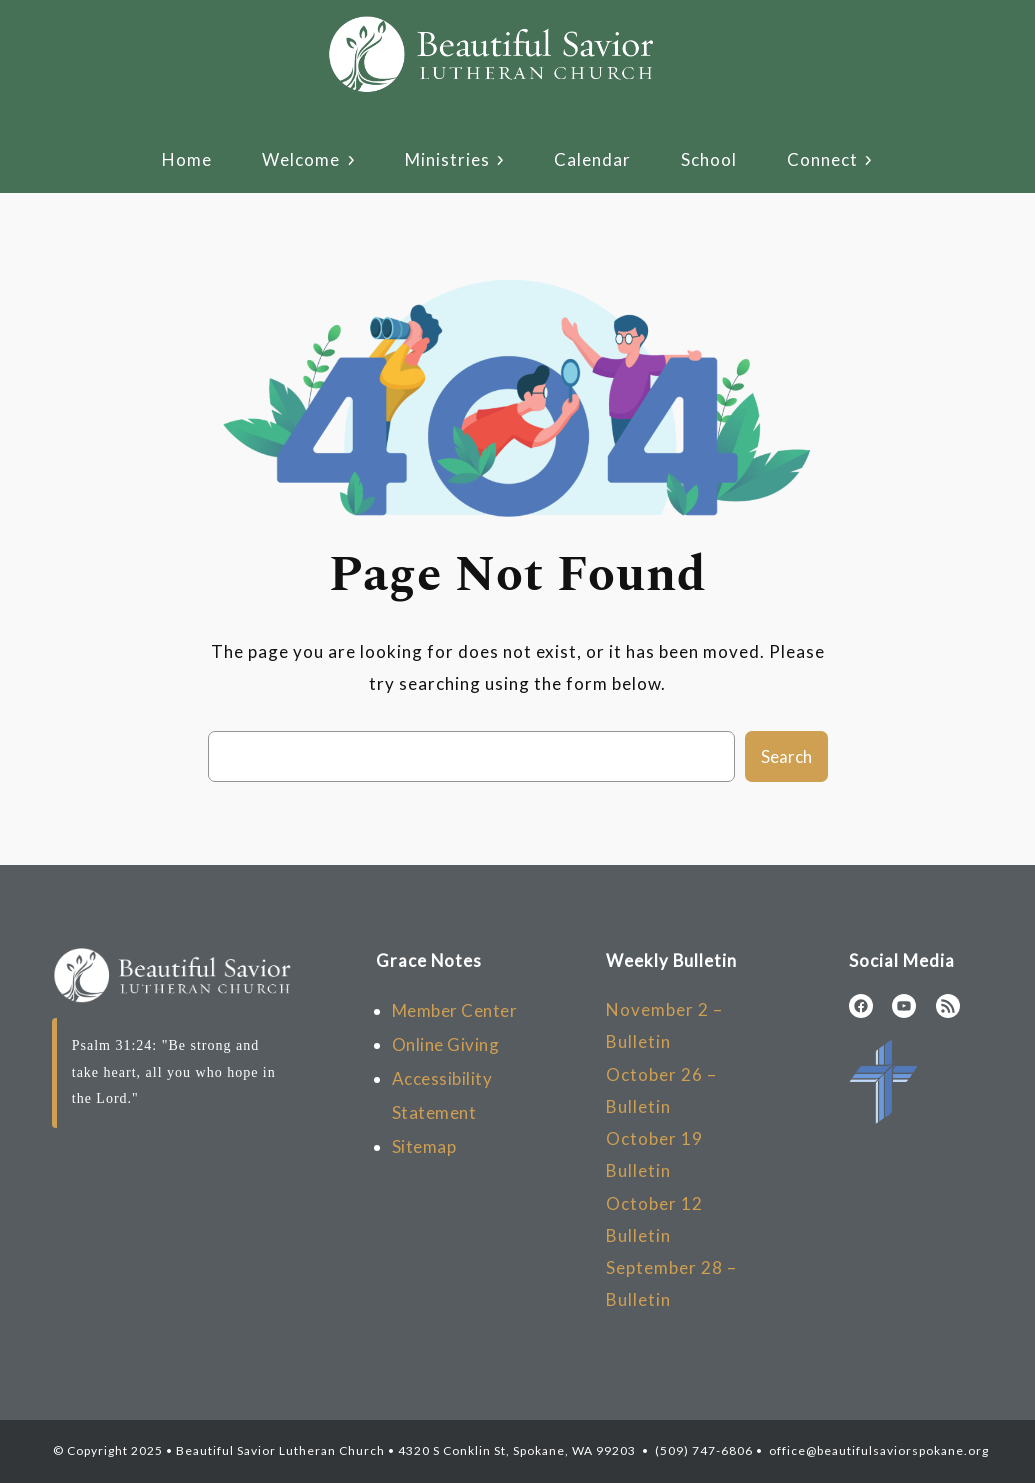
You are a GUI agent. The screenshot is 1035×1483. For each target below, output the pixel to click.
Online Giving (446, 1044)
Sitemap (424, 1146)
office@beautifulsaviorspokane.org (877, 1450)
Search (786, 756)
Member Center (455, 1010)
